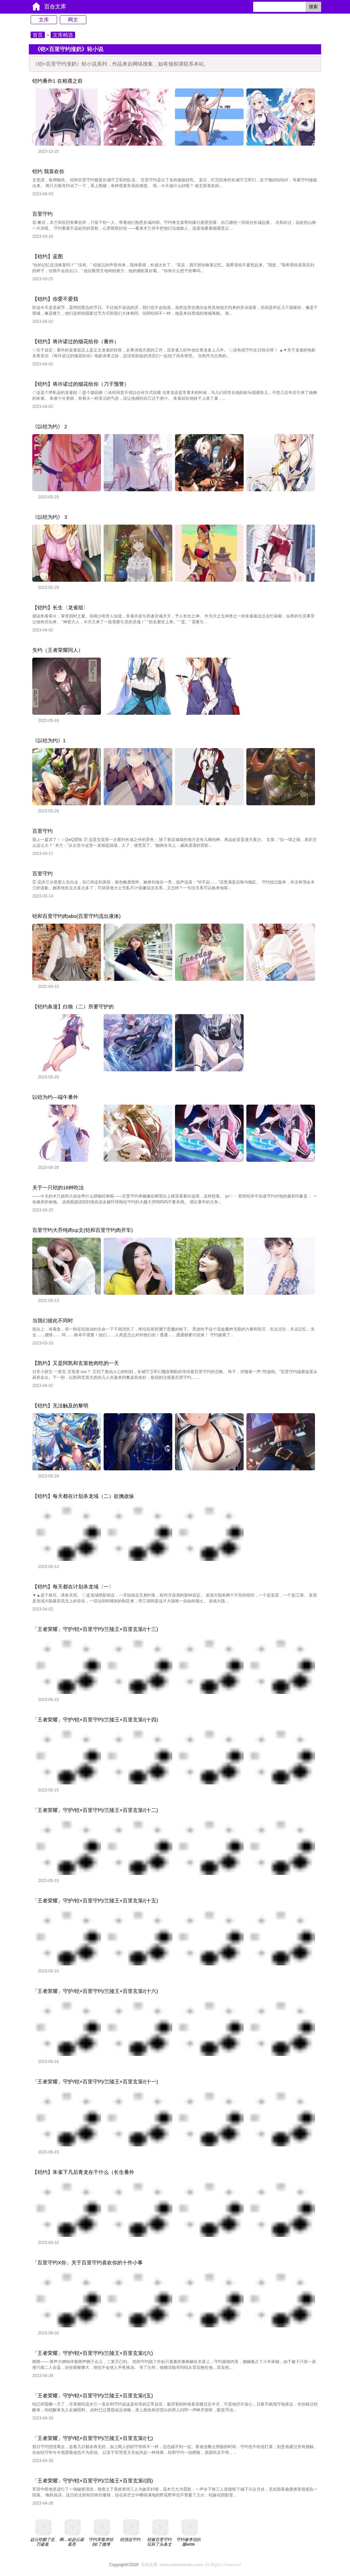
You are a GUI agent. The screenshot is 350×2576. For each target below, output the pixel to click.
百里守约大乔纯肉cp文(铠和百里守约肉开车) (82, 1230)
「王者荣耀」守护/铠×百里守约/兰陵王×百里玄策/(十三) (95, 1629)
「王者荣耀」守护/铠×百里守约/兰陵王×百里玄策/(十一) (95, 2081)
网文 (73, 19)
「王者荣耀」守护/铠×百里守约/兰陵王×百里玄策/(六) (92, 2353)
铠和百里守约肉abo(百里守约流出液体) (76, 916)
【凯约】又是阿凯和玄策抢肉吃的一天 (75, 1363)
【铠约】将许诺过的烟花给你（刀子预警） (80, 384)
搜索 (313, 6)
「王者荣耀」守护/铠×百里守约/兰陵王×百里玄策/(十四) (95, 1719)
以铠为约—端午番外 (55, 1097)
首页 (38, 35)
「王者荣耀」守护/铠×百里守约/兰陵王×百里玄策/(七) (92, 2438)
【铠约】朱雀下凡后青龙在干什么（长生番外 (83, 2172)
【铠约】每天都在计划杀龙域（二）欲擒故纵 (83, 1496)
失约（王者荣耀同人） (57, 650)
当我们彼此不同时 (52, 1320)
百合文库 (55, 7)
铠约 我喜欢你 (48, 171)
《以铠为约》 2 (49, 426)
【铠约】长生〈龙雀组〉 (60, 607)
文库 (44, 19)
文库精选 (63, 35)
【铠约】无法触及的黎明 (60, 1405)
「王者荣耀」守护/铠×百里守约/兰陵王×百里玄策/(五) (92, 2395)
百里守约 (42, 214)
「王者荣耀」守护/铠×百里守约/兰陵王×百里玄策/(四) (92, 2480)
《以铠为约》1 (49, 740)
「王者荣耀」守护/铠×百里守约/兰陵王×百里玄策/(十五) (95, 1900)
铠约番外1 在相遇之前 (57, 81)
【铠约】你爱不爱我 (55, 299)
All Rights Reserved (190, 2564)
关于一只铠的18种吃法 (58, 1187)
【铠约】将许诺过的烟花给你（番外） (75, 341)
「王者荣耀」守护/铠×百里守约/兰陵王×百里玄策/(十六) (95, 1991)
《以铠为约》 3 (49, 517)
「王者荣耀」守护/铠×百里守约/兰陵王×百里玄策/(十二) (95, 1810)
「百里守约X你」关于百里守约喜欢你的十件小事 (87, 2262)
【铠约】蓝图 (47, 256)
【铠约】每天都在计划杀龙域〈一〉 (73, 1586)
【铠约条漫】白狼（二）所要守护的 (73, 1006)
